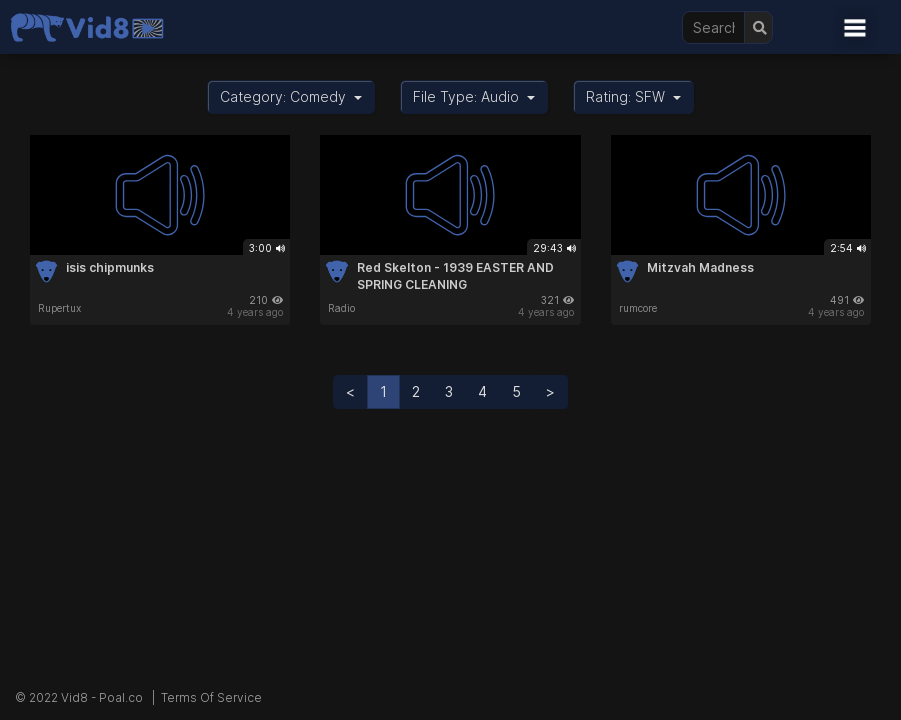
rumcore (638, 308)
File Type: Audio (474, 96)
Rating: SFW (633, 96)
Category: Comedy (291, 96)
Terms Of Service (211, 697)
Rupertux (59, 308)
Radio (341, 308)
